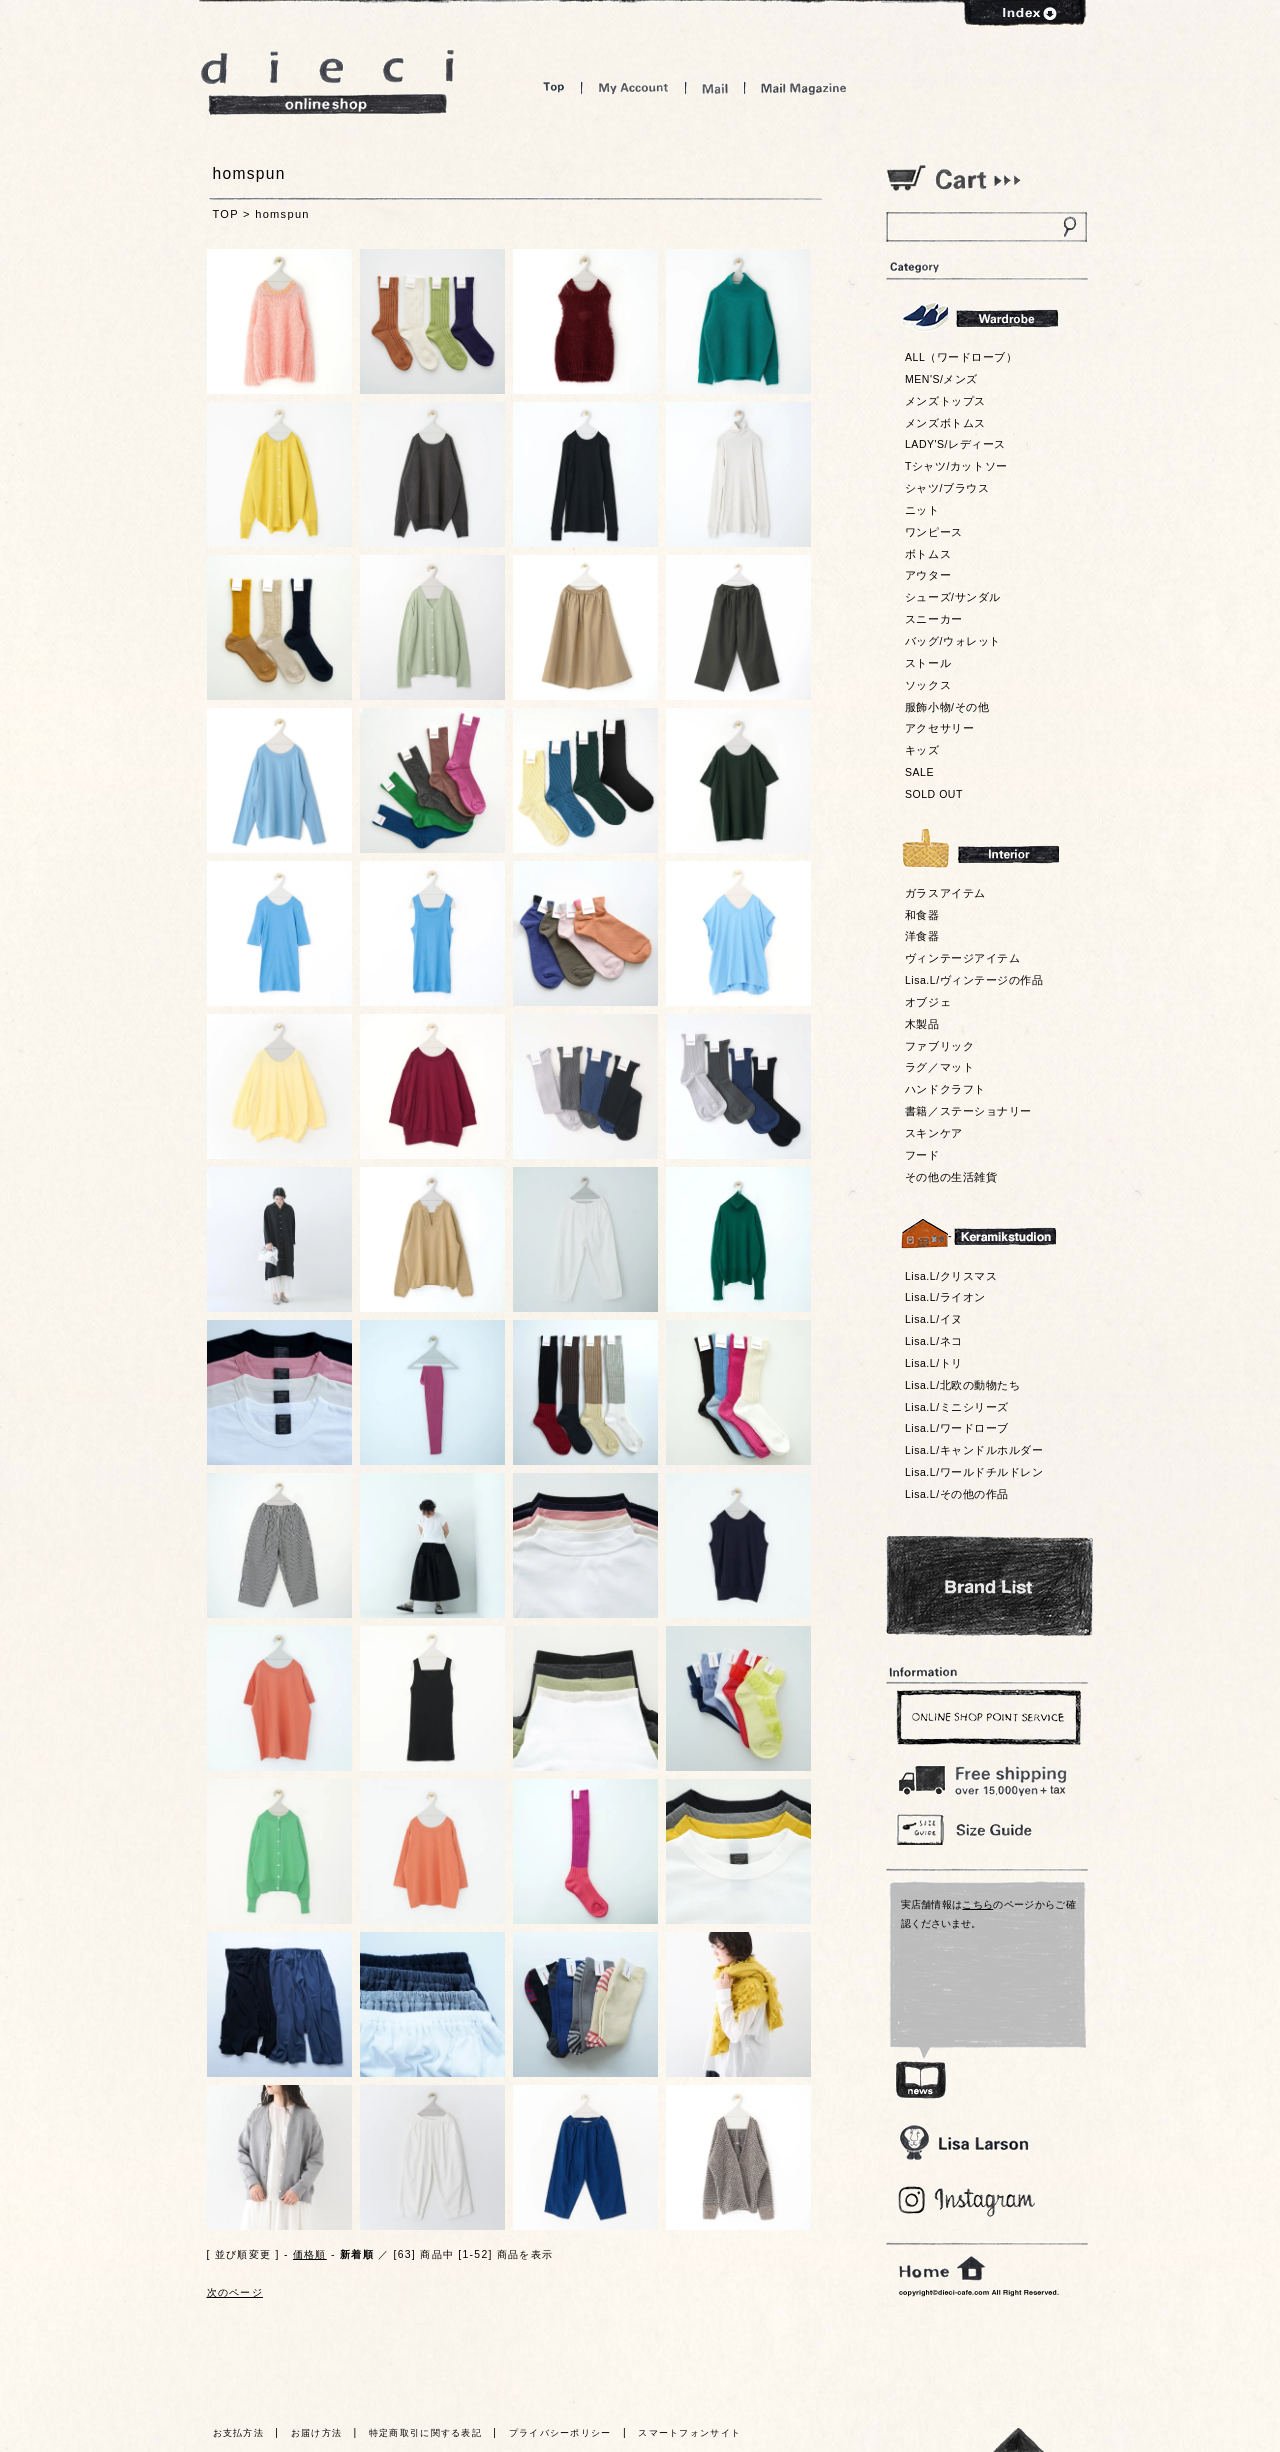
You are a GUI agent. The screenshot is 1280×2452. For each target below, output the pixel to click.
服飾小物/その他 (947, 707)
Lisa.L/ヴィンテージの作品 (974, 980)
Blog (967, 2201)
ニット (922, 510)
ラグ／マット (939, 1067)
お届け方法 (317, 2433)
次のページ (235, 2292)
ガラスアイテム (945, 893)
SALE (919, 772)
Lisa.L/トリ (934, 1363)
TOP (226, 214)
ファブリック (939, 1046)
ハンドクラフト (945, 1089)
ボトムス (928, 554)
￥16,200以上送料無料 (986, 1776)
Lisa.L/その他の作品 (957, 1494)
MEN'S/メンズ (941, 379)
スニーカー (934, 619)
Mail (715, 87)
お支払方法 (239, 2433)
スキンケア (934, 1133)
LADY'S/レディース (955, 444)
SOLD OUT (934, 794)
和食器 (922, 915)
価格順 (310, 2254)
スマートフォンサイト (689, 2433)
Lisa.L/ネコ (934, 1341)
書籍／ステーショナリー (968, 1111)
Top (554, 87)
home (942, 2269)
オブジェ (928, 1002)
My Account (633, 87)
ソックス (928, 685)
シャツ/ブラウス (947, 488)
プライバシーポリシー (560, 2433)
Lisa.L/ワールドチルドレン (974, 1472)
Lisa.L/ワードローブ (957, 1428)
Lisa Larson (963, 2142)
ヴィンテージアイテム (962, 958)
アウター (928, 575)
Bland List (989, 1586)
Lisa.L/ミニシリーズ (957, 1407)
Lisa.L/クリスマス (951, 1276)
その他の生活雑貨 (951, 1177)
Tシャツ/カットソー (956, 466)
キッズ (922, 750)
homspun (282, 214)
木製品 (922, 1024)
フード (922, 1155)
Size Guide (986, 1828)
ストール (928, 663)
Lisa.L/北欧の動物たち (962, 1385)
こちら (977, 1904)
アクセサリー (939, 728)
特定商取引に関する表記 (425, 2433)
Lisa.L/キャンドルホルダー (974, 1450)
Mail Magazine (804, 87)
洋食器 (922, 936)
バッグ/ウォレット (953, 641)
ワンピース (934, 532)
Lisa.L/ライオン (945, 1297)
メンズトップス (945, 401)
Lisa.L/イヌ (934, 1319)
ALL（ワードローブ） (961, 357)
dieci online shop (328, 82)
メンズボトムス (945, 423)
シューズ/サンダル (953, 597)
